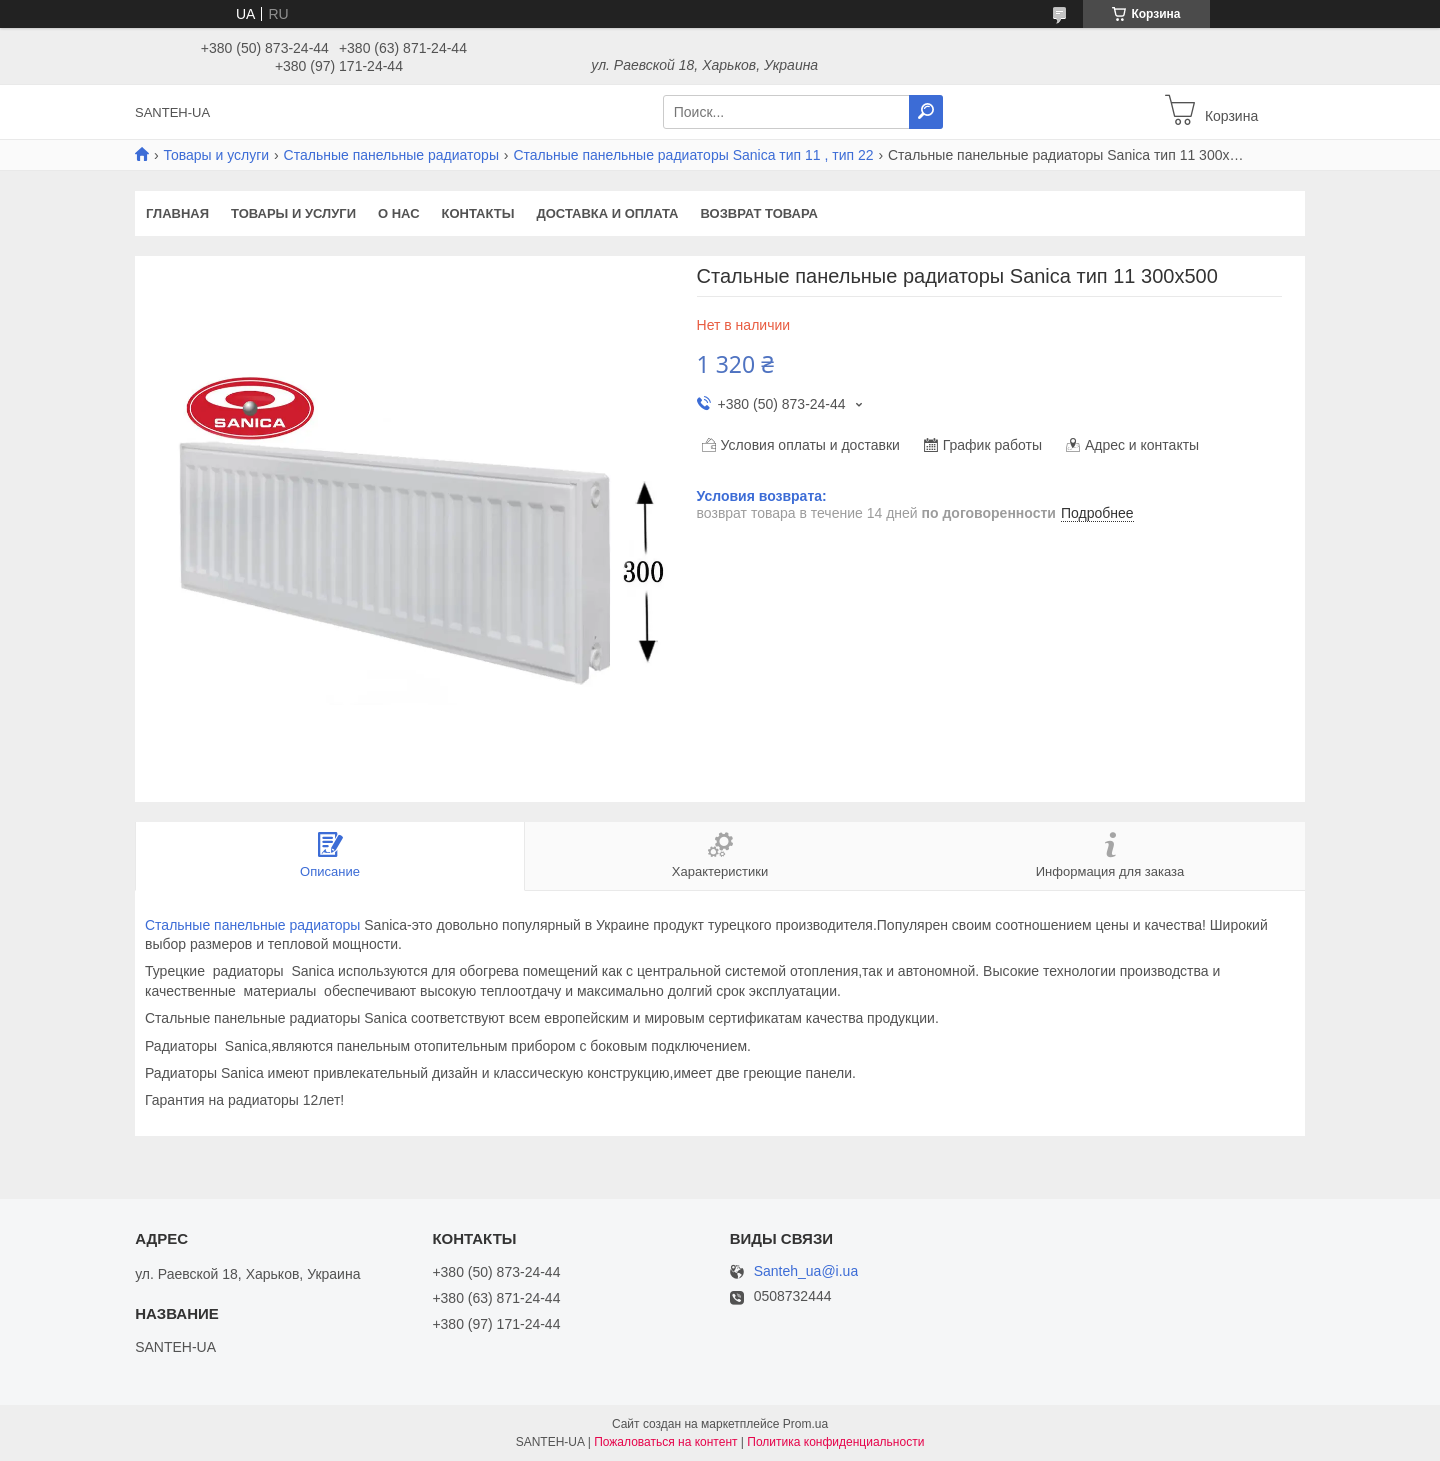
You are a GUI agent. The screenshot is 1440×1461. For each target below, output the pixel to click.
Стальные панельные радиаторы (391, 155)
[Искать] (926, 112)
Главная (177, 213)
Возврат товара (759, 213)
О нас (399, 213)
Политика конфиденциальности (835, 1442)
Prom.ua (805, 1424)
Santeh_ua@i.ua (806, 1271)
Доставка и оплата (607, 213)
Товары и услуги (216, 155)
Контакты (478, 213)
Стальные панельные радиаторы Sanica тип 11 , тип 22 (693, 155)
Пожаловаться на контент (665, 1442)
